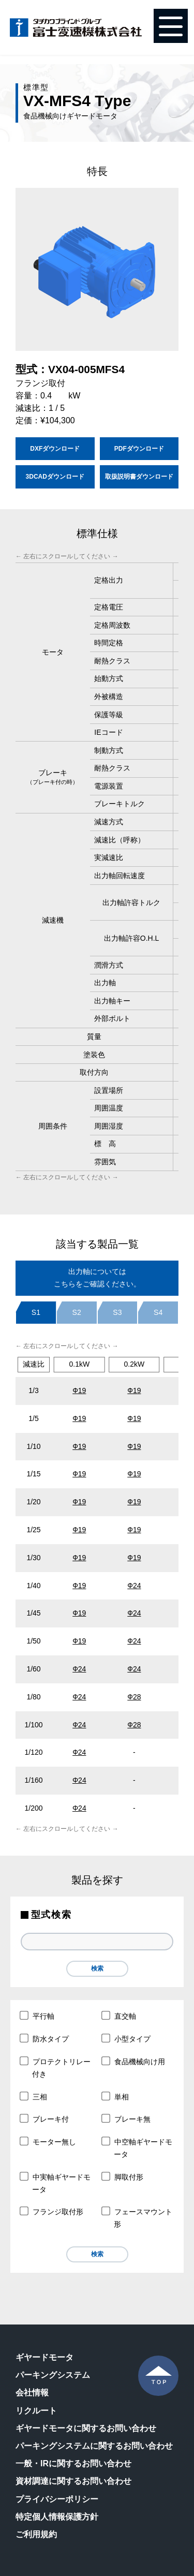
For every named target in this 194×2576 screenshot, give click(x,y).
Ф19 (79, 1390)
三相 (34, 2096)
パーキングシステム (53, 2375)
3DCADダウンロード (55, 476)
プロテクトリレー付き (56, 2067)
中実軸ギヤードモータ (56, 2183)
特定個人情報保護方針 (57, 2516)
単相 (115, 2096)
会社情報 (32, 2392)
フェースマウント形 (137, 2218)
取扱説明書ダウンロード (139, 476)
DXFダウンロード (55, 448)
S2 (76, 1312)
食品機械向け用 (133, 2061)
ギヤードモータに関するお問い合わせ (86, 2428)
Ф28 (134, 1697)
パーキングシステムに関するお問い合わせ (94, 2445)
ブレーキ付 (45, 2119)
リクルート (36, 2410)
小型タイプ (126, 2038)
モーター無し (48, 2141)
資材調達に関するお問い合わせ (73, 2481)
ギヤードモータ (44, 2357)
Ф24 (134, 1585)
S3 (117, 1312)
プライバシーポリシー (57, 2499)
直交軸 (119, 2016)
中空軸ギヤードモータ (137, 2147)
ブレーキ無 (126, 2119)
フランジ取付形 (52, 2211)
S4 (158, 1312)
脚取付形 (122, 2176)
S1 (36, 1312)
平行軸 (37, 2016)
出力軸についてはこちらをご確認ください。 (97, 1277)
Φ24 (79, 1780)
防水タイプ (45, 2038)
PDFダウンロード (139, 448)
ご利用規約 (36, 2534)
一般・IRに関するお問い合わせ (73, 2463)
